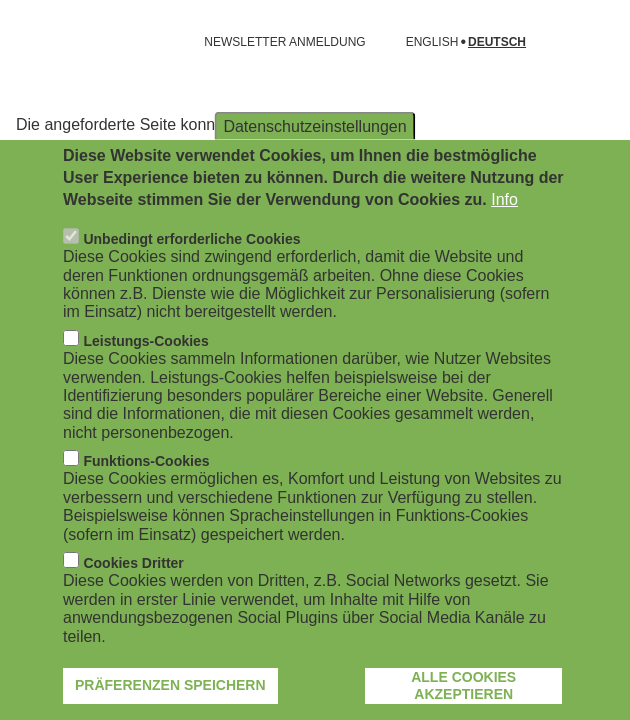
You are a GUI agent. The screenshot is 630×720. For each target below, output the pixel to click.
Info (504, 236)
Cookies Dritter (133, 599)
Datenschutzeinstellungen (314, 162)
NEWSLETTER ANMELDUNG (284, 42)
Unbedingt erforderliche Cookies (191, 275)
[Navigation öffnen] (28, 42)
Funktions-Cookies (146, 497)
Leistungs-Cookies (145, 377)
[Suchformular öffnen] (586, 42)
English (432, 42)
